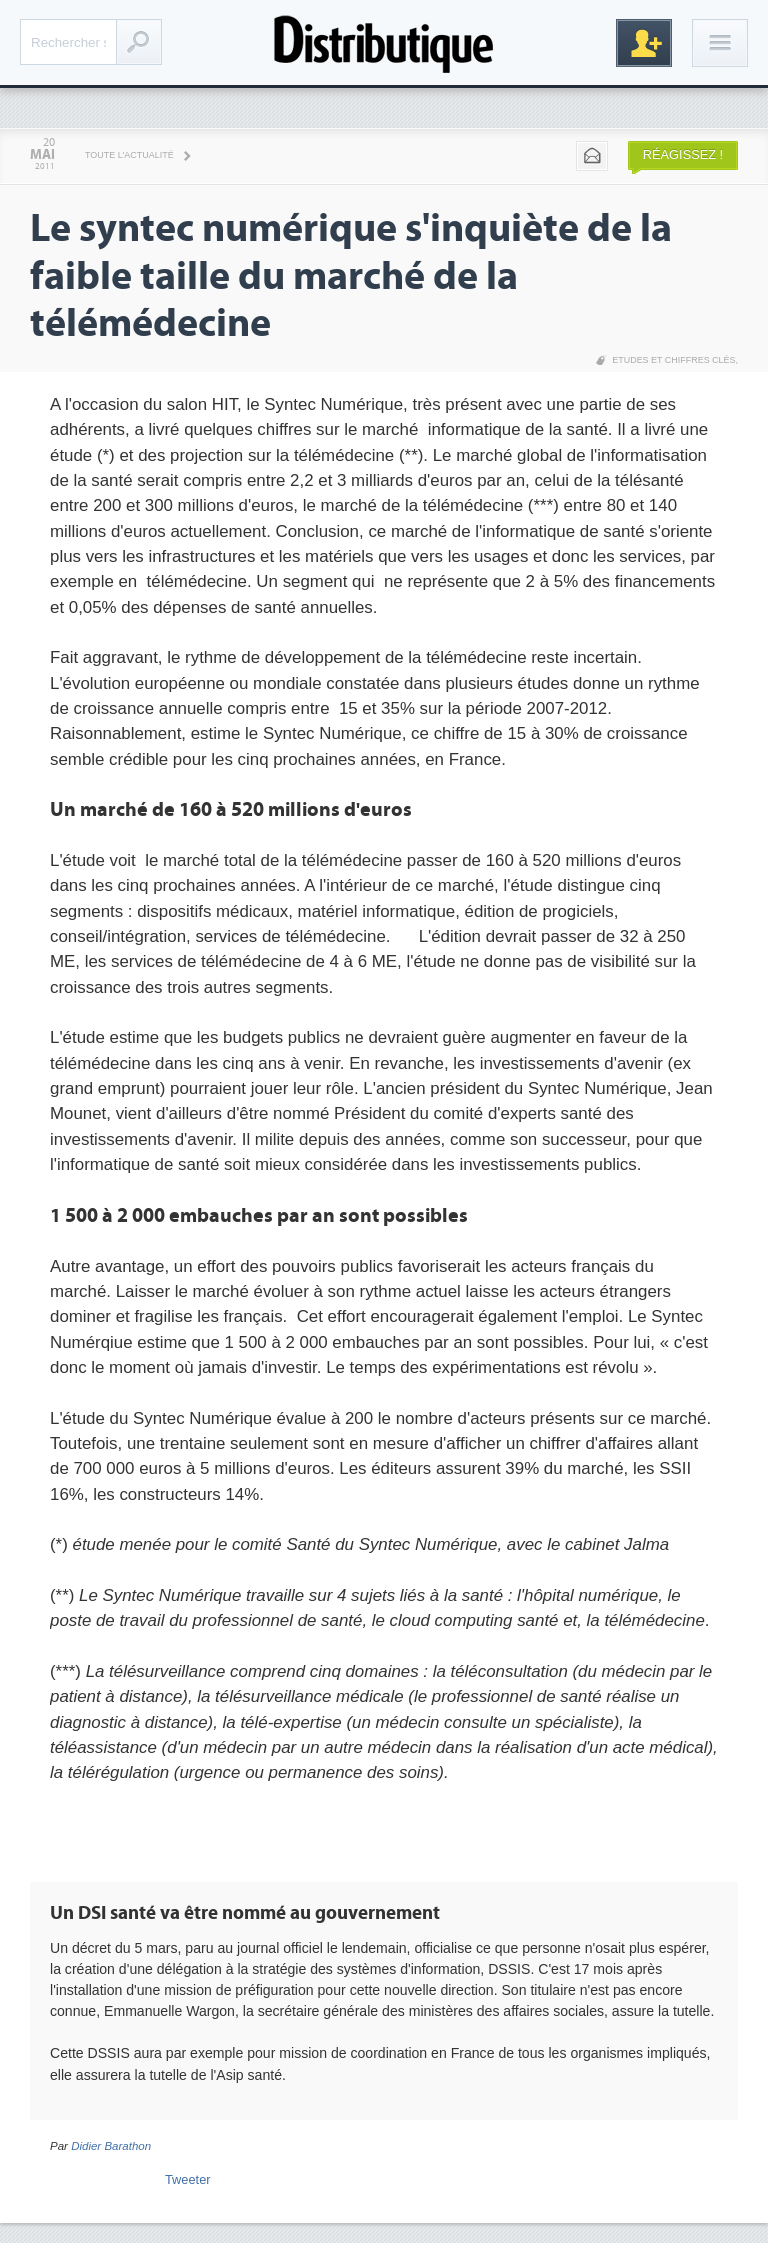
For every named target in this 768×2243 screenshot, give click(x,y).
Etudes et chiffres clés (673, 360)
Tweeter (188, 2179)
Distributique (384, 42)
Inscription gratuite (644, 43)
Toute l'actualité (129, 155)
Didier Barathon (111, 2146)
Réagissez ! (683, 154)
